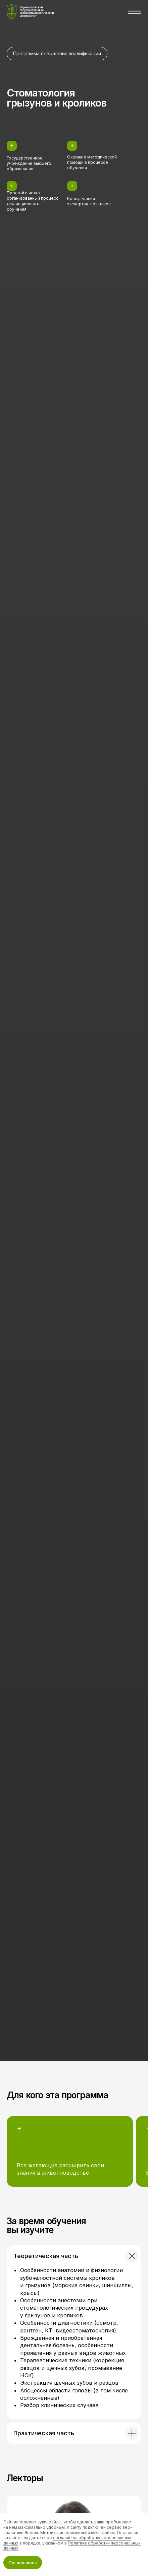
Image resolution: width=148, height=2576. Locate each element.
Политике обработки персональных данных (72, 2545)
